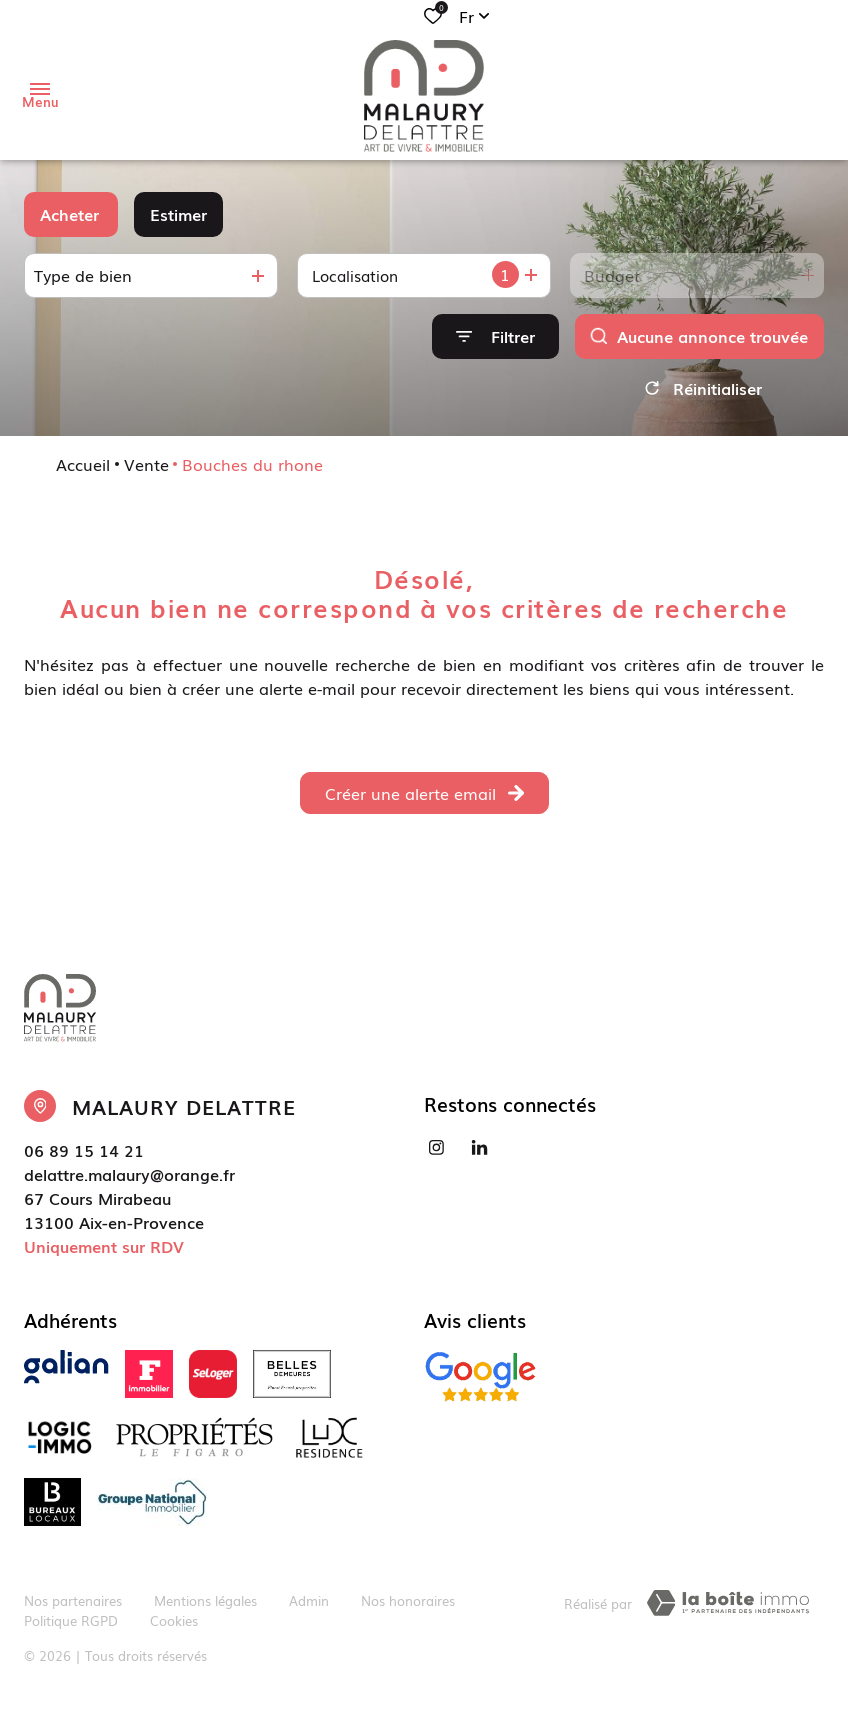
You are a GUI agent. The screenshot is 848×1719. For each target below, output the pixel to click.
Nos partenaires (73, 1606)
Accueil (83, 471)
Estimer (178, 214)
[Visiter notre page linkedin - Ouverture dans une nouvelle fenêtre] (479, 1154)
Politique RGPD (71, 1626)
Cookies (174, 1626)
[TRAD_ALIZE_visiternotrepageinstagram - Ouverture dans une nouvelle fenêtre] (436, 1154)
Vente (146, 471)
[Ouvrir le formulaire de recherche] (495, 336)
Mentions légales (205, 1606)
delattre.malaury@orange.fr (129, 1181)
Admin (309, 1606)
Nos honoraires (408, 1606)
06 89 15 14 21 (84, 1157)
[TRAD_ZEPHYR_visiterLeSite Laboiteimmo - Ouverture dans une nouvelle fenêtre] (728, 1610)
